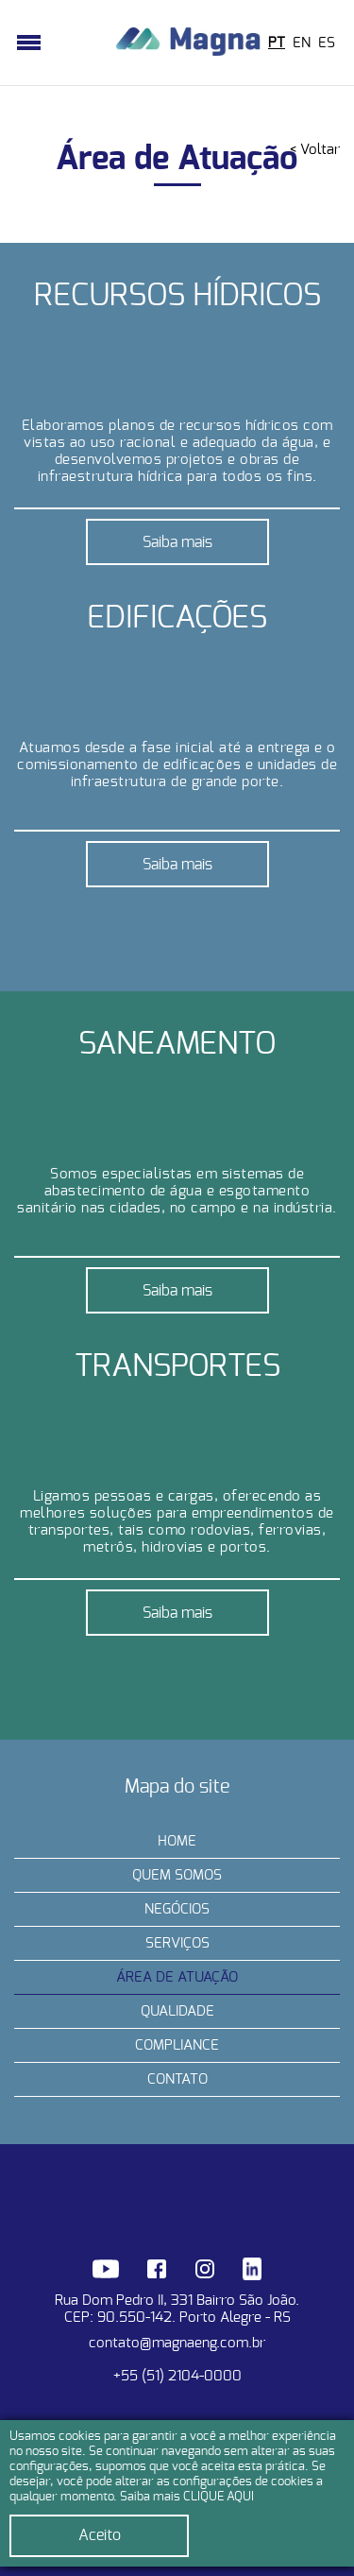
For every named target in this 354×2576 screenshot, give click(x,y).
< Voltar (315, 150)
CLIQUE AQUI (218, 2497)
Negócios (177, 1909)
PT (276, 43)
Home (177, 1841)
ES (326, 43)
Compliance (177, 2045)
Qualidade (177, 2011)
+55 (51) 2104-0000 (177, 2376)
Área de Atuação (177, 1977)
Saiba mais (177, 542)
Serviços (177, 1943)
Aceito (99, 2535)
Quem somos (177, 1875)
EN (302, 43)
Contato (177, 2079)
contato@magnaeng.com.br (177, 2343)
